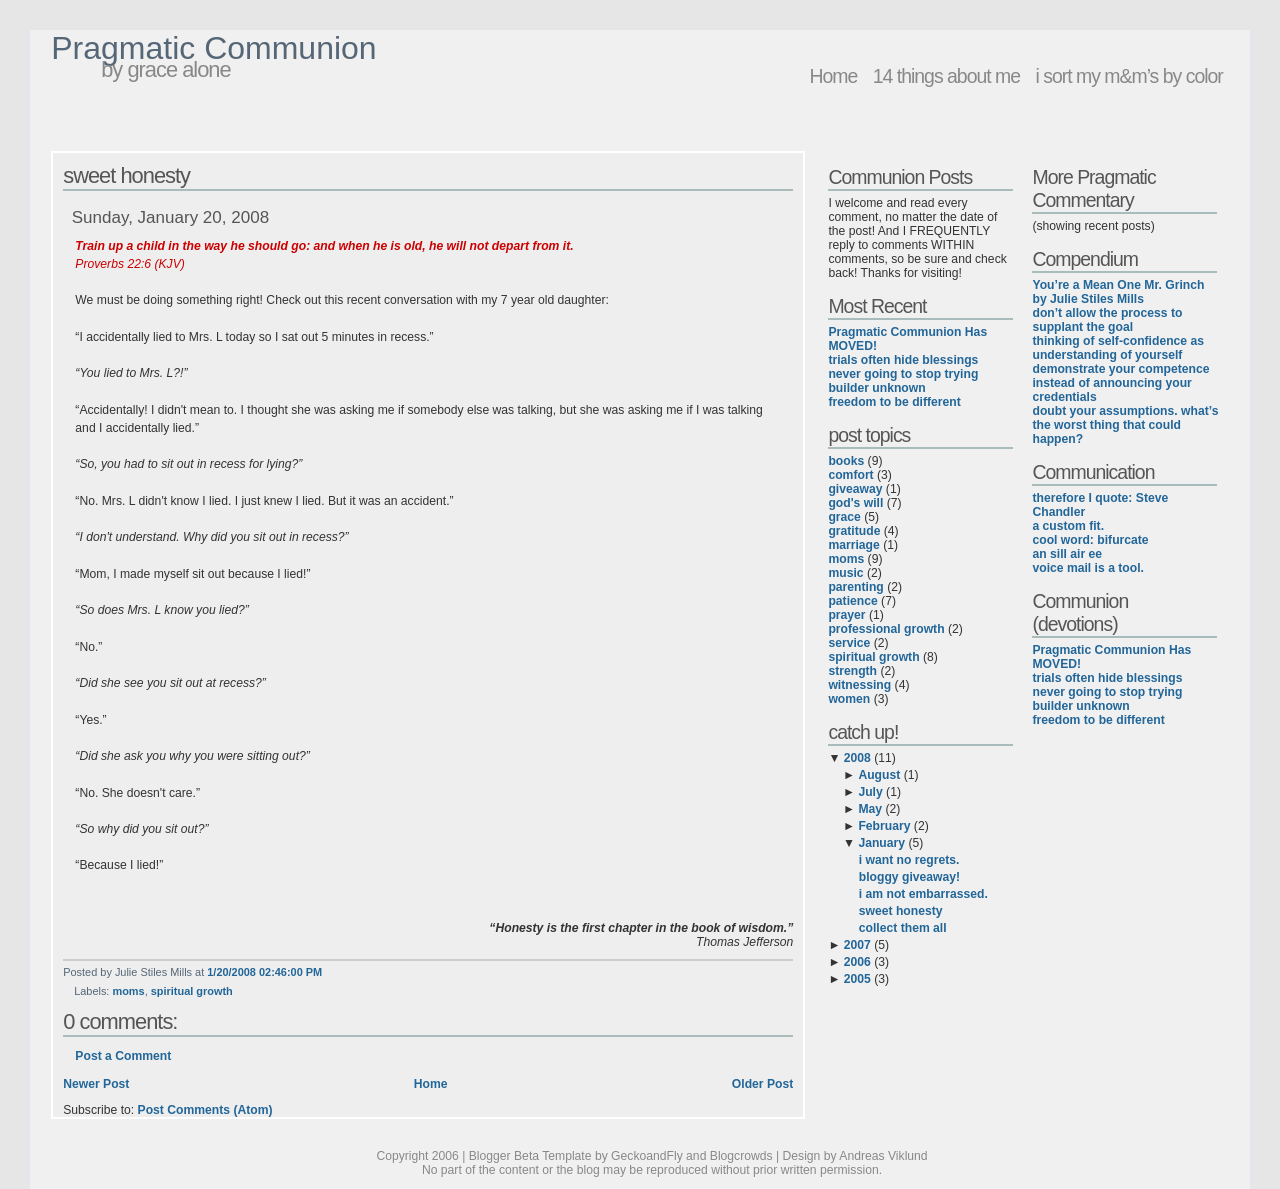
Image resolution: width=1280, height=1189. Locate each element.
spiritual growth (192, 991)
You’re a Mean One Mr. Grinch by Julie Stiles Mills (1118, 292)
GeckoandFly (647, 1156)
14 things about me (946, 76)
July (870, 792)
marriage (853, 545)
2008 (857, 758)
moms (128, 991)
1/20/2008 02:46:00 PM (264, 972)
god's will (855, 503)
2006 (857, 962)
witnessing (859, 685)
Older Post (762, 1084)
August (879, 775)
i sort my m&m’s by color (1128, 76)
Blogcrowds (741, 1156)
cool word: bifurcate (1090, 540)
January (881, 843)
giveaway (855, 489)
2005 (857, 979)
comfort (850, 475)
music (845, 573)
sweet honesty (126, 175)
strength (852, 671)
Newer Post (96, 1084)
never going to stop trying (903, 374)
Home (833, 76)
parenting (855, 587)
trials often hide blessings (903, 360)
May (870, 809)
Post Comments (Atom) (205, 1110)
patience (852, 601)
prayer (846, 615)
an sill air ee (1067, 554)
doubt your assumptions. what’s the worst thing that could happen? (1125, 425)
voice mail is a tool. (1087, 568)
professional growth (886, 629)
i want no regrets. (909, 860)
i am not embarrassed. (923, 894)
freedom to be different (894, 402)
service (849, 643)
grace (844, 517)
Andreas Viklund (883, 1156)
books (846, 461)
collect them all (903, 928)
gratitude (854, 531)
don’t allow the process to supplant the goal (1107, 320)
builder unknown (876, 388)
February (884, 826)
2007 (857, 945)
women (849, 699)
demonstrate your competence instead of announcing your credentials (1120, 383)
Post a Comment (123, 1056)
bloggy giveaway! (909, 877)
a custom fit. (1068, 526)
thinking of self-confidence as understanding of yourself (1118, 348)
